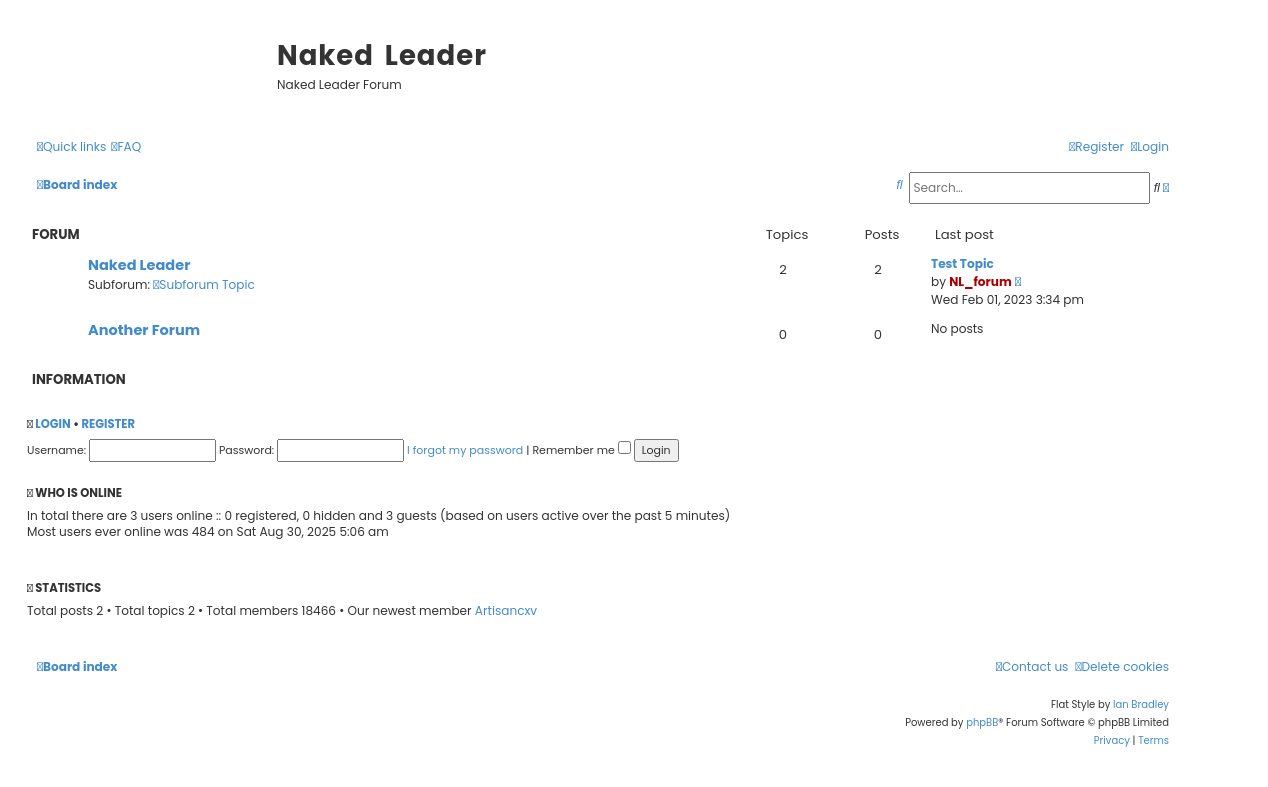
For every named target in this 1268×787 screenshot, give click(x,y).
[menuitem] (126, 147)
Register (108, 424)
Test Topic (962, 263)
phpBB (982, 722)
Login (52, 424)
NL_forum (980, 281)
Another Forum (144, 330)
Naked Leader (139, 265)
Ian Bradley (1141, 704)
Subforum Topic (204, 284)
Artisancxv (506, 611)
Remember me (581, 450)
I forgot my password (465, 450)
